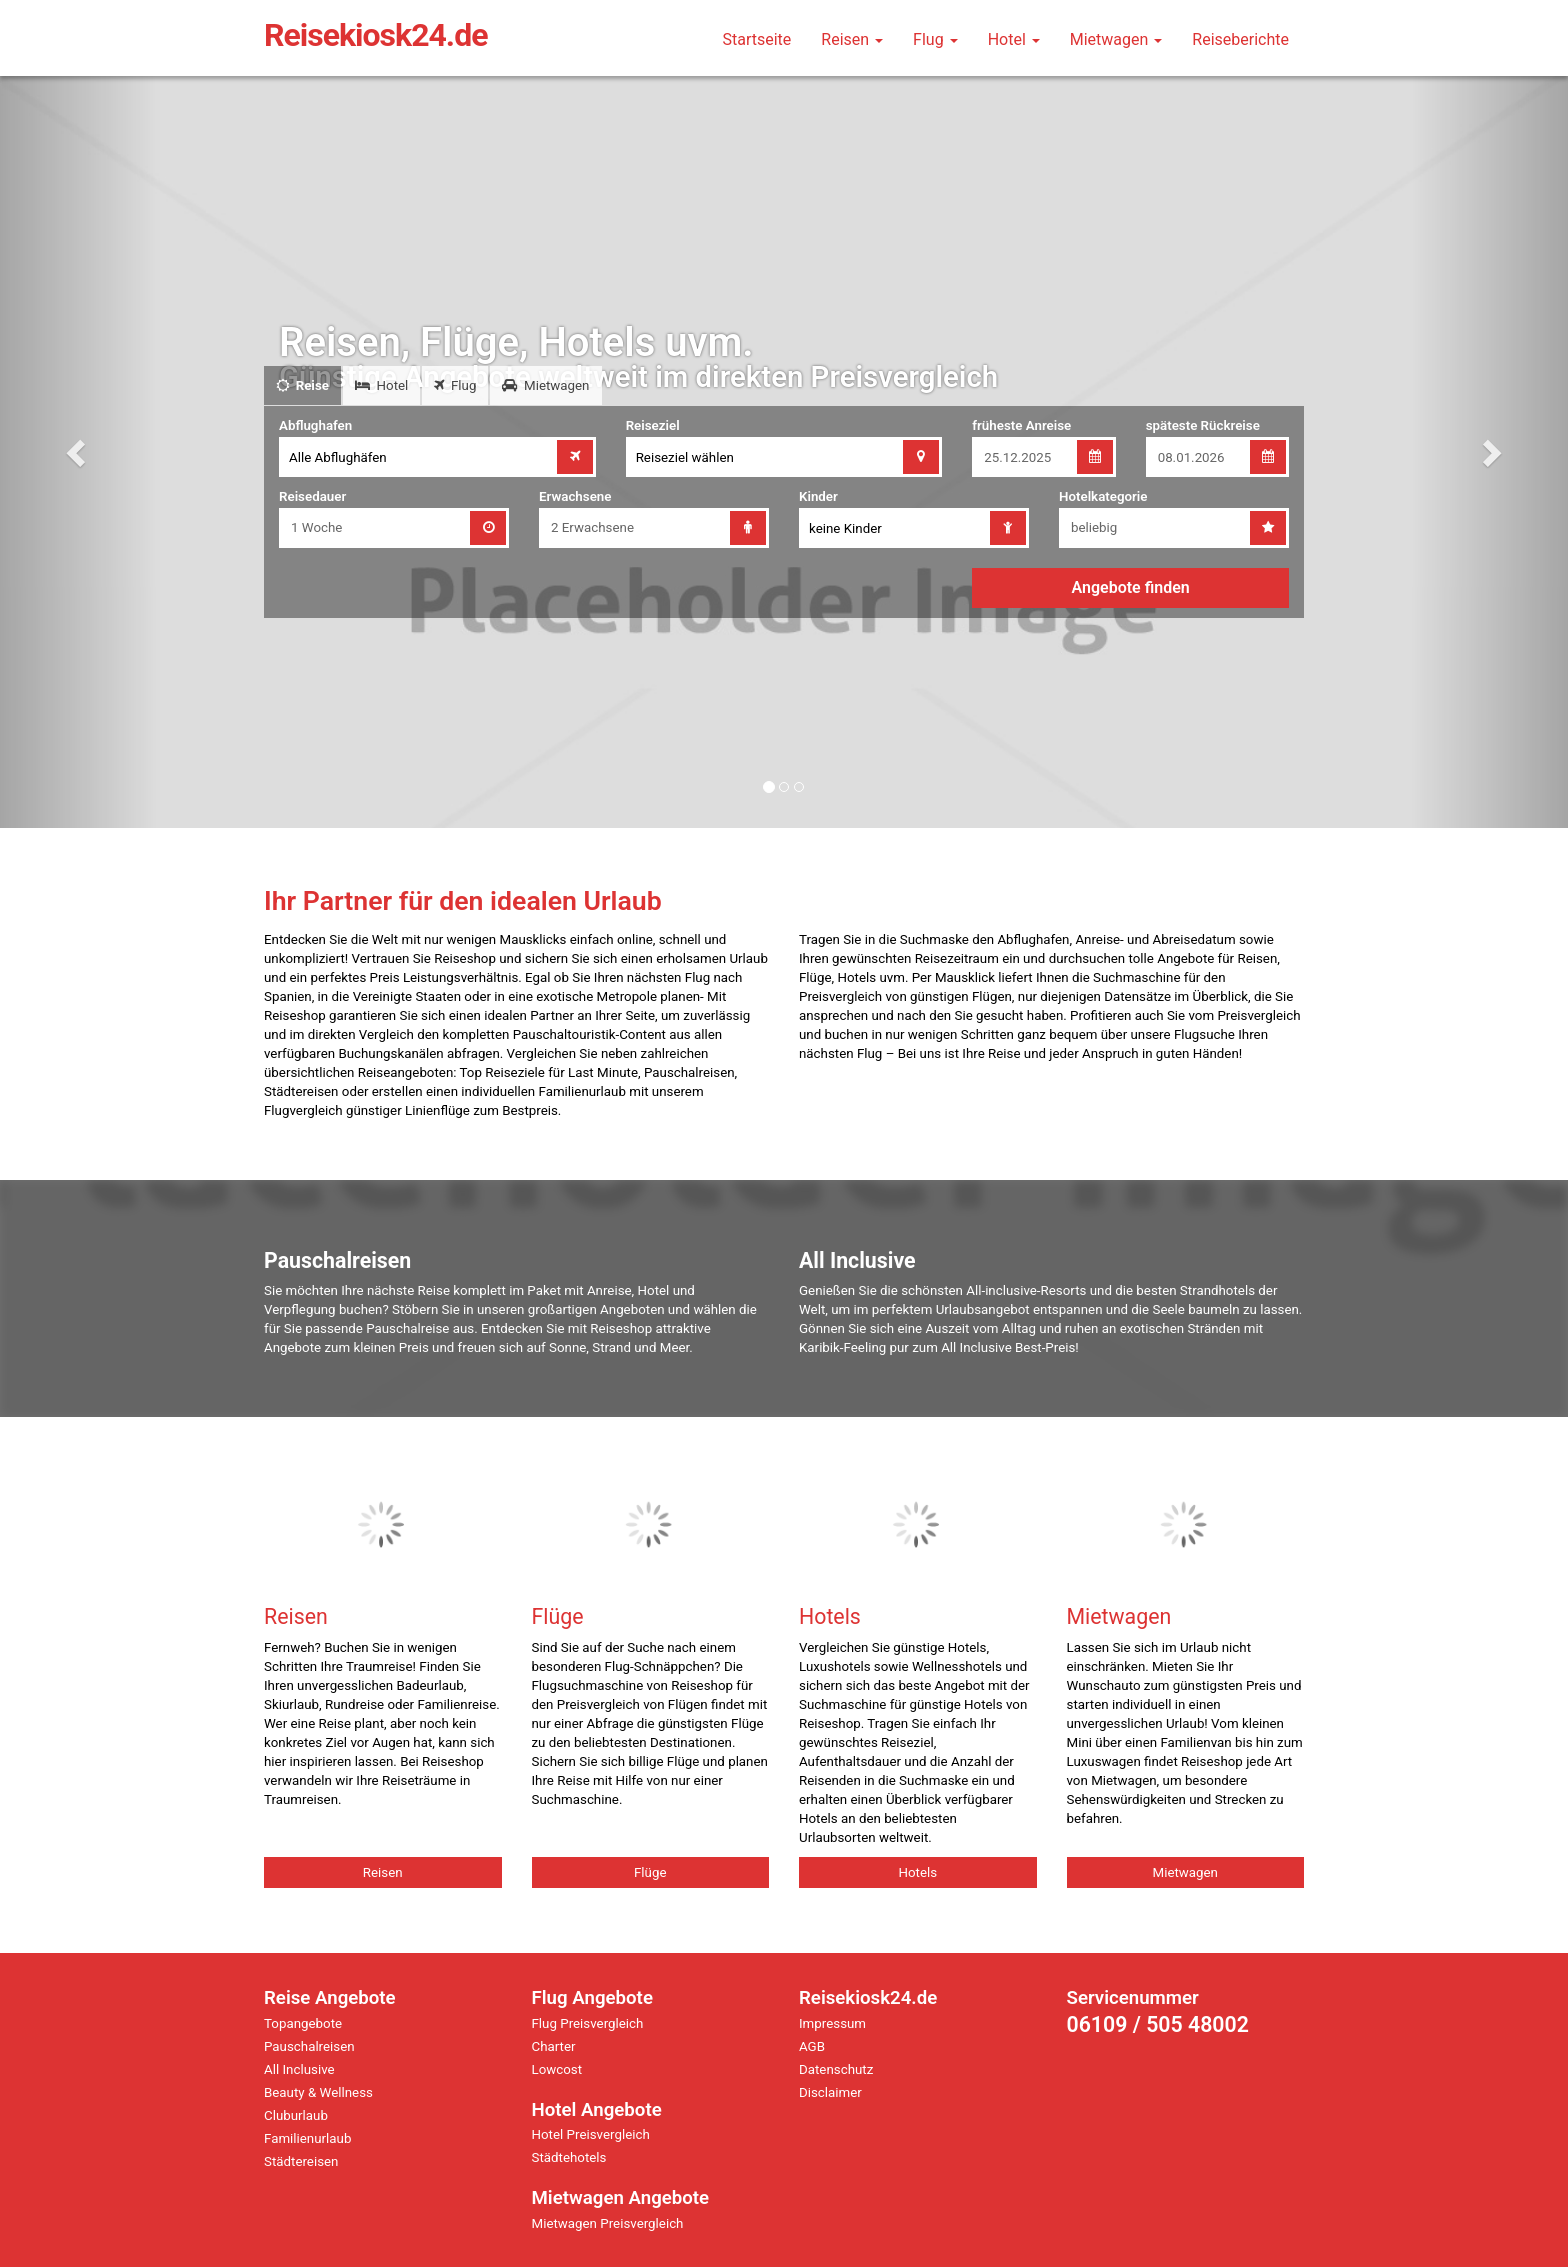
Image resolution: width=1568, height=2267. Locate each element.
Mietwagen (1185, 1872)
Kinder (818, 496)
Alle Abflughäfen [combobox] (338, 457)
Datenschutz (836, 2069)
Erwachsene (575, 496)
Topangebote (303, 2023)
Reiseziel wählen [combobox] (685, 457)
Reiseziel (653, 425)
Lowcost (557, 2069)
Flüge (650, 1872)
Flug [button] (935, 39)
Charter (554, 2046)
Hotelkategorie (1103, 496)
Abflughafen (315, 425)
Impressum (832, 2023)
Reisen (383, 1872)
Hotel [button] (1014, 39)
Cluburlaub (296, 2115)
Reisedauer (312, 496)
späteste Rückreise (1203, 425)
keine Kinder (845, 528)
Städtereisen (301, 2161)
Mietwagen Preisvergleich (608, 2223)
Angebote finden (1131, 587)
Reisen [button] (852, 39)
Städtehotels (569, 2157)
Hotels (917, 1872)
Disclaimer (830, 2092)
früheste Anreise (1021, 425)
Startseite (756, 39)
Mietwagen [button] (1116, 39)
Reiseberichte (1240, 39)
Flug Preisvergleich (588, 2023)
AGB (812, 2046)
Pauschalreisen (309, 2046)
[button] (78, 452)
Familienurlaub (307, 2138)
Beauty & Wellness (318, 2092)
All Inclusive (299, 2069)
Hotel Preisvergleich (591, 2134)
